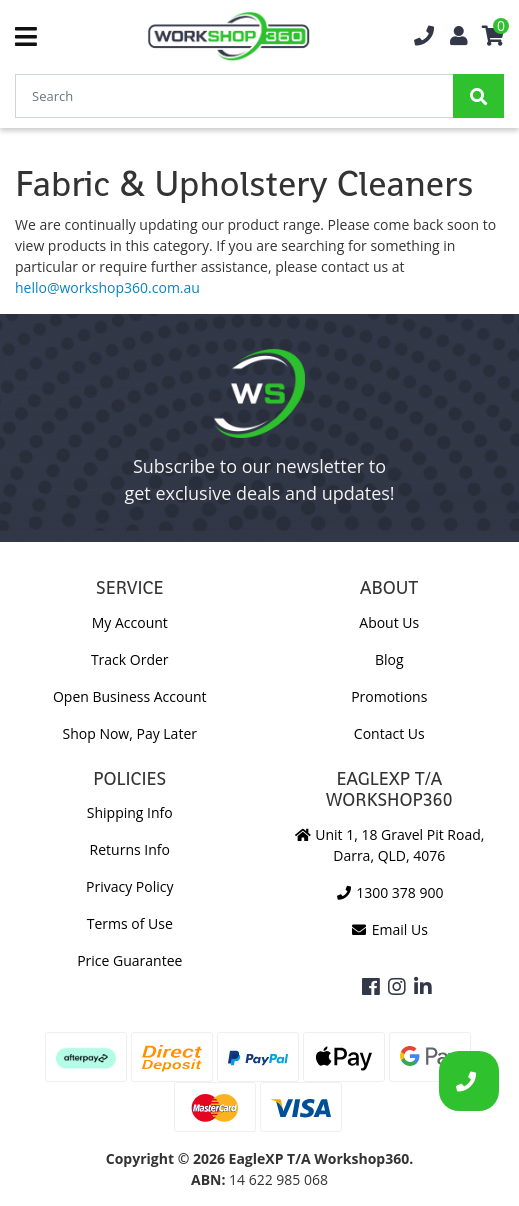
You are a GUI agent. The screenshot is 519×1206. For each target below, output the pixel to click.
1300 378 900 (389, 892)
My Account (130, 622)
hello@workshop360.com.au (107, 287)
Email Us (389, 929)
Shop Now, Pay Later (130, 733)
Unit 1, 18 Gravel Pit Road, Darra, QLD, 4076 (389, 845)
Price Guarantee (129, 960)
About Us (389, 622)
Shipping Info (130, 812)
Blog (389, 659)
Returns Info (130, 849)
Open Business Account (130, 696)
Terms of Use (130, 923)
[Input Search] (234, 96)
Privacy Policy (129, 886)
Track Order (130, 659)
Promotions (389, 696)
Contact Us (389, 733)
